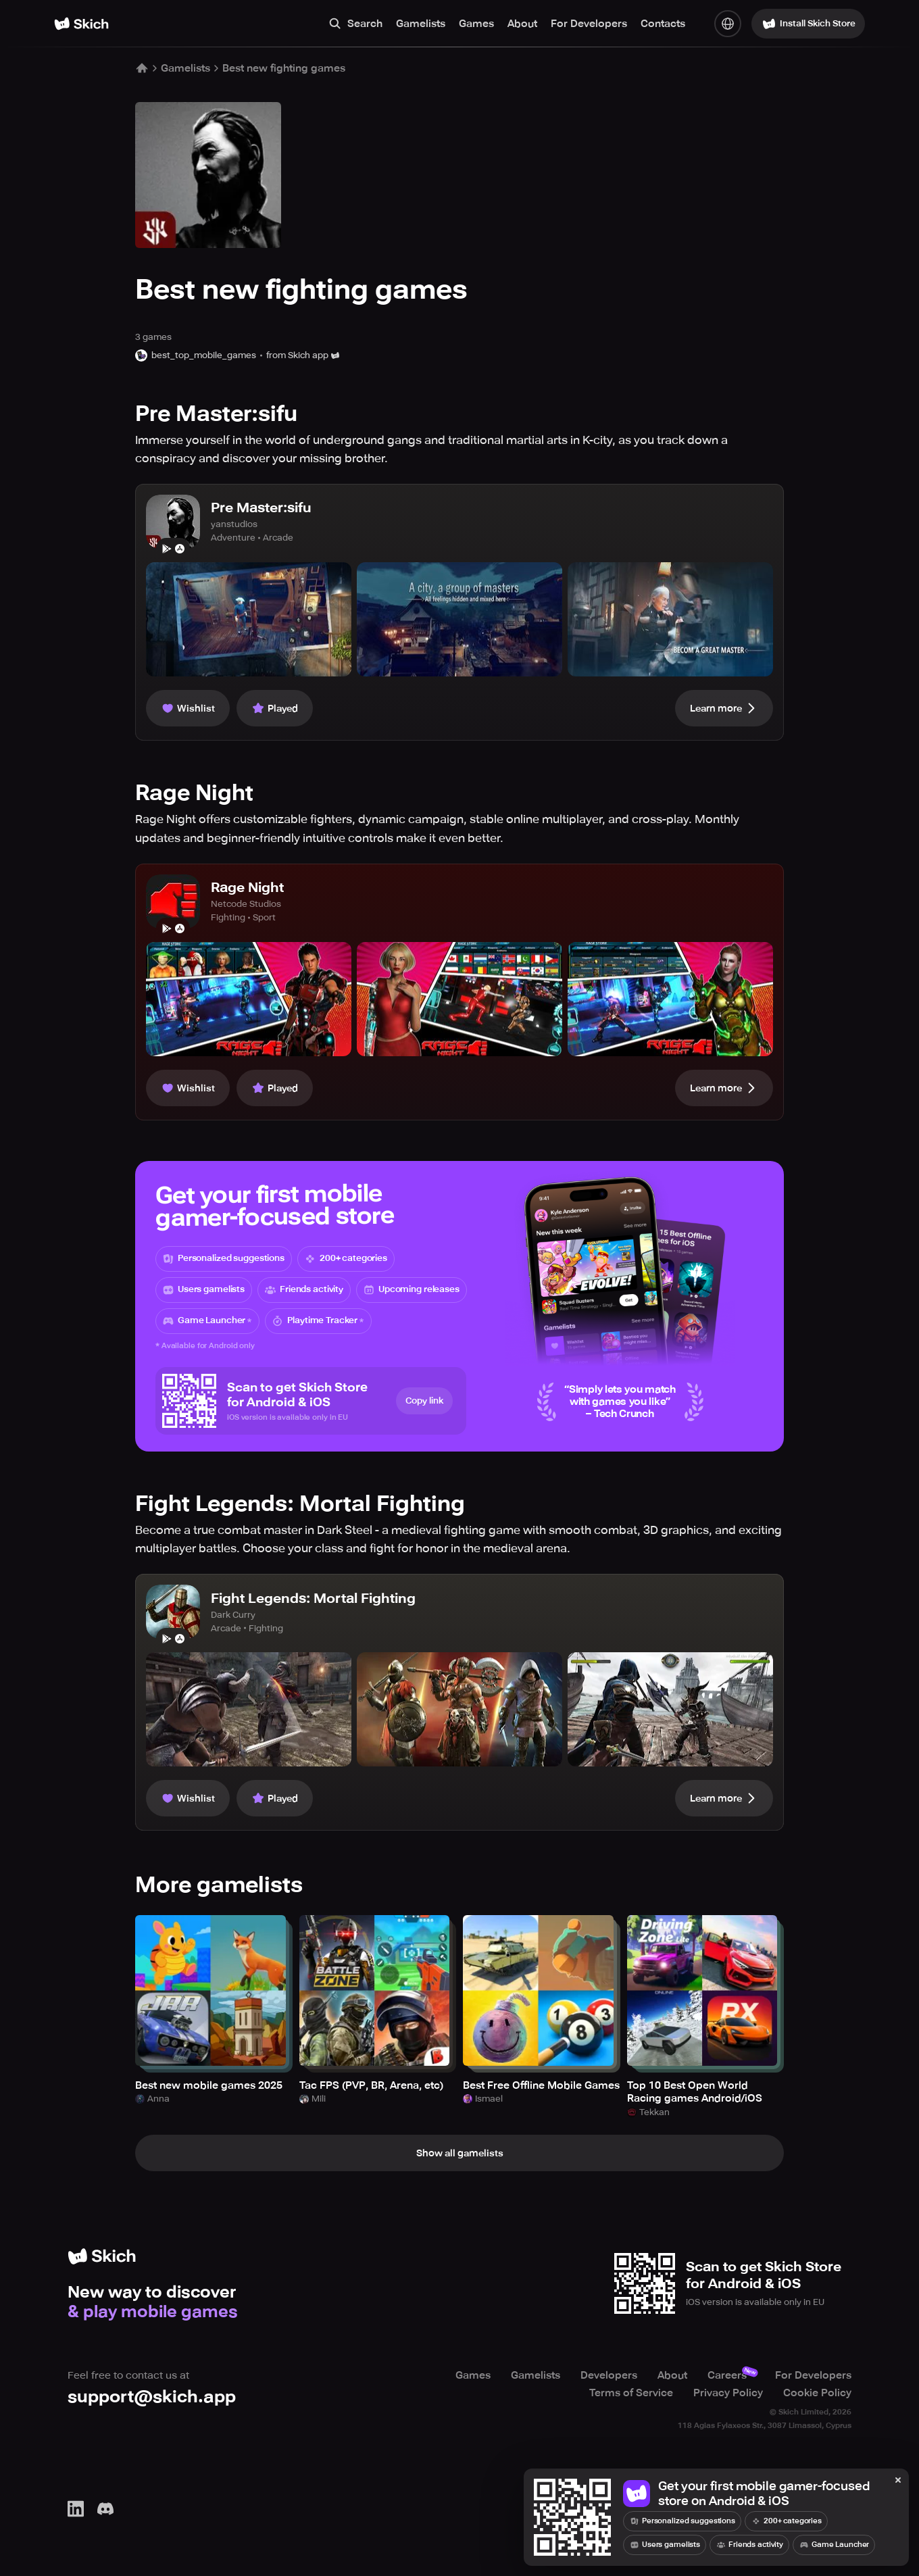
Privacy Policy (728, 2393)
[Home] (81, 23)
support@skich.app (152, 2396)
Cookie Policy (817, 2393)
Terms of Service (631, 2393)
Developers (608, 2375)
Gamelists (420, 24)
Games (476, 24)
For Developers (589, 24)
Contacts (663, 24)
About (522, 24)
